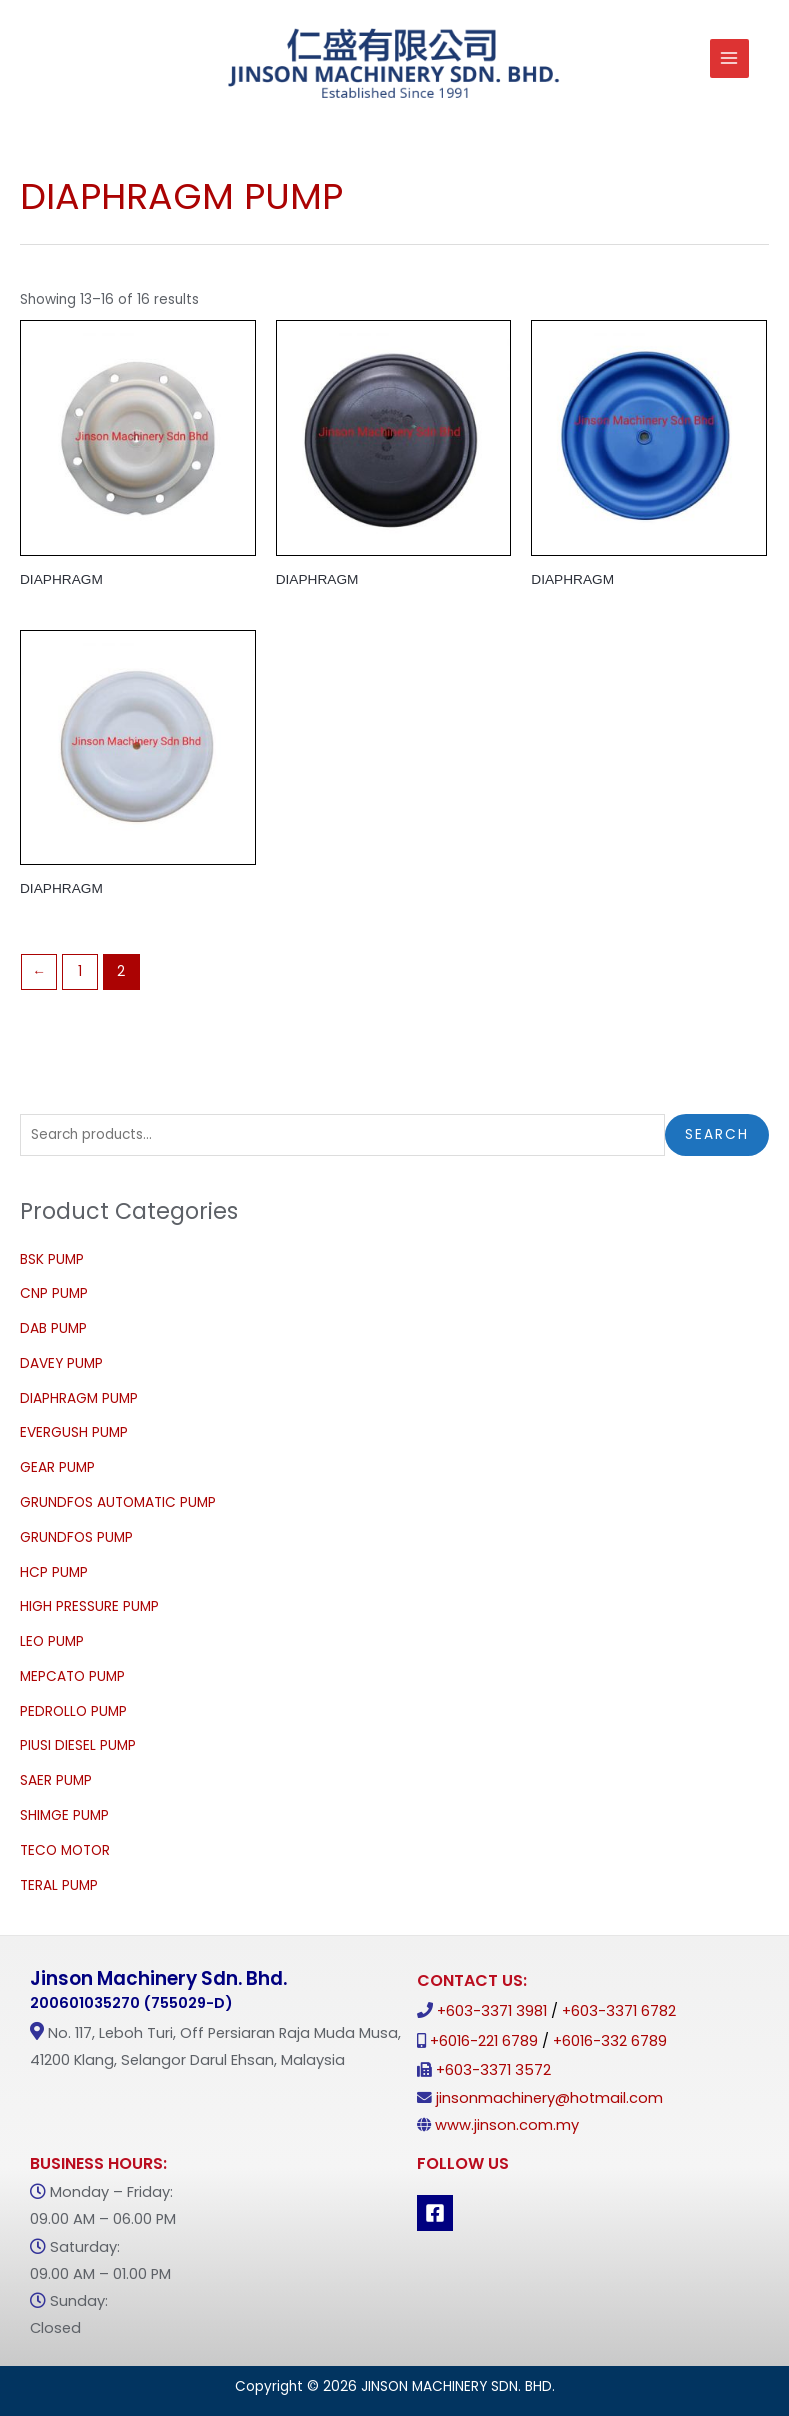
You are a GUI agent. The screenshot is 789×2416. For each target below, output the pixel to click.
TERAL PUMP (59, 1885)
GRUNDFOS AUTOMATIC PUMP (118, 1502)
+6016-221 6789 (484, 2041)
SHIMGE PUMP (64, 1815)
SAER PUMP (56, 1780)
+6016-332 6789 (610, 2041)
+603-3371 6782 (619, 2011)
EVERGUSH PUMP (74, 1432)
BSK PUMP (52, 1259)
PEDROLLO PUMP (73, 1711)
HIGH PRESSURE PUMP (89, 1606)
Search (717, 1134)
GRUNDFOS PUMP (76, 1537)
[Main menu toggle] (729, 58)
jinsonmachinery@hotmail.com (549, 2098)
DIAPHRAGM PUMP (79, 1398)
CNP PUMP (54, 1293)
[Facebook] (435, 2213)
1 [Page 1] (80, 971)
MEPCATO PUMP (72, 1676)
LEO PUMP (52, 1641)
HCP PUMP (54, 1572)
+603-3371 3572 (493, 2070)
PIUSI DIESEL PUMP (78, 1745)
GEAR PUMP (57, 1467)
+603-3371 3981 (492, 2011)
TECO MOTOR (65, 1850)
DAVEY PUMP (61, 1363)
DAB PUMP (53, 1328)
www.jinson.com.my (507, 2125)
